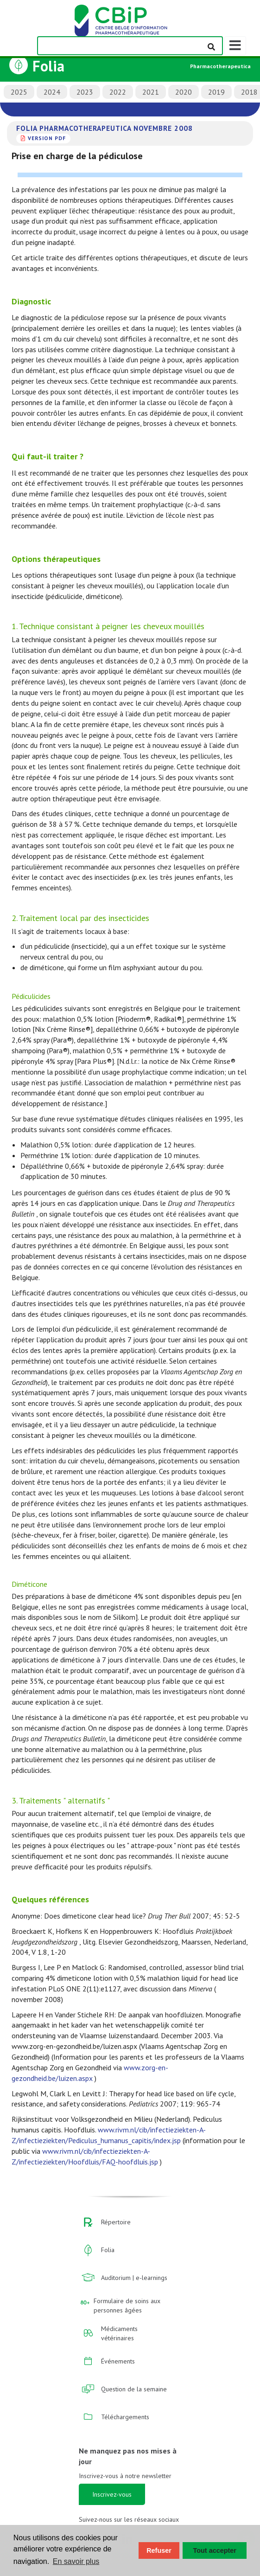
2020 (183, 92)
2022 (117, 92)
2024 (52, 92)
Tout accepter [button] (214, 2550)
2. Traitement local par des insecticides (80, 918)
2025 (19, 92)
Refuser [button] (158, 2550)
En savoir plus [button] (76, 2561)
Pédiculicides (31, 996)
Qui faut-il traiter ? (47, 456)
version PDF (47, 138)
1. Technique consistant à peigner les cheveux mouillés (108, 626)
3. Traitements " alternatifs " (61, 1800)
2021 (150, 92)
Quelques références (50, 1899)
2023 (84, 92)
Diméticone (29, 1584)
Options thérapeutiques (56, 559)
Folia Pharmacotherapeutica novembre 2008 (104, 128)
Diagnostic (31, 301)
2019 (216, 92)
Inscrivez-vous (112, 2494)
